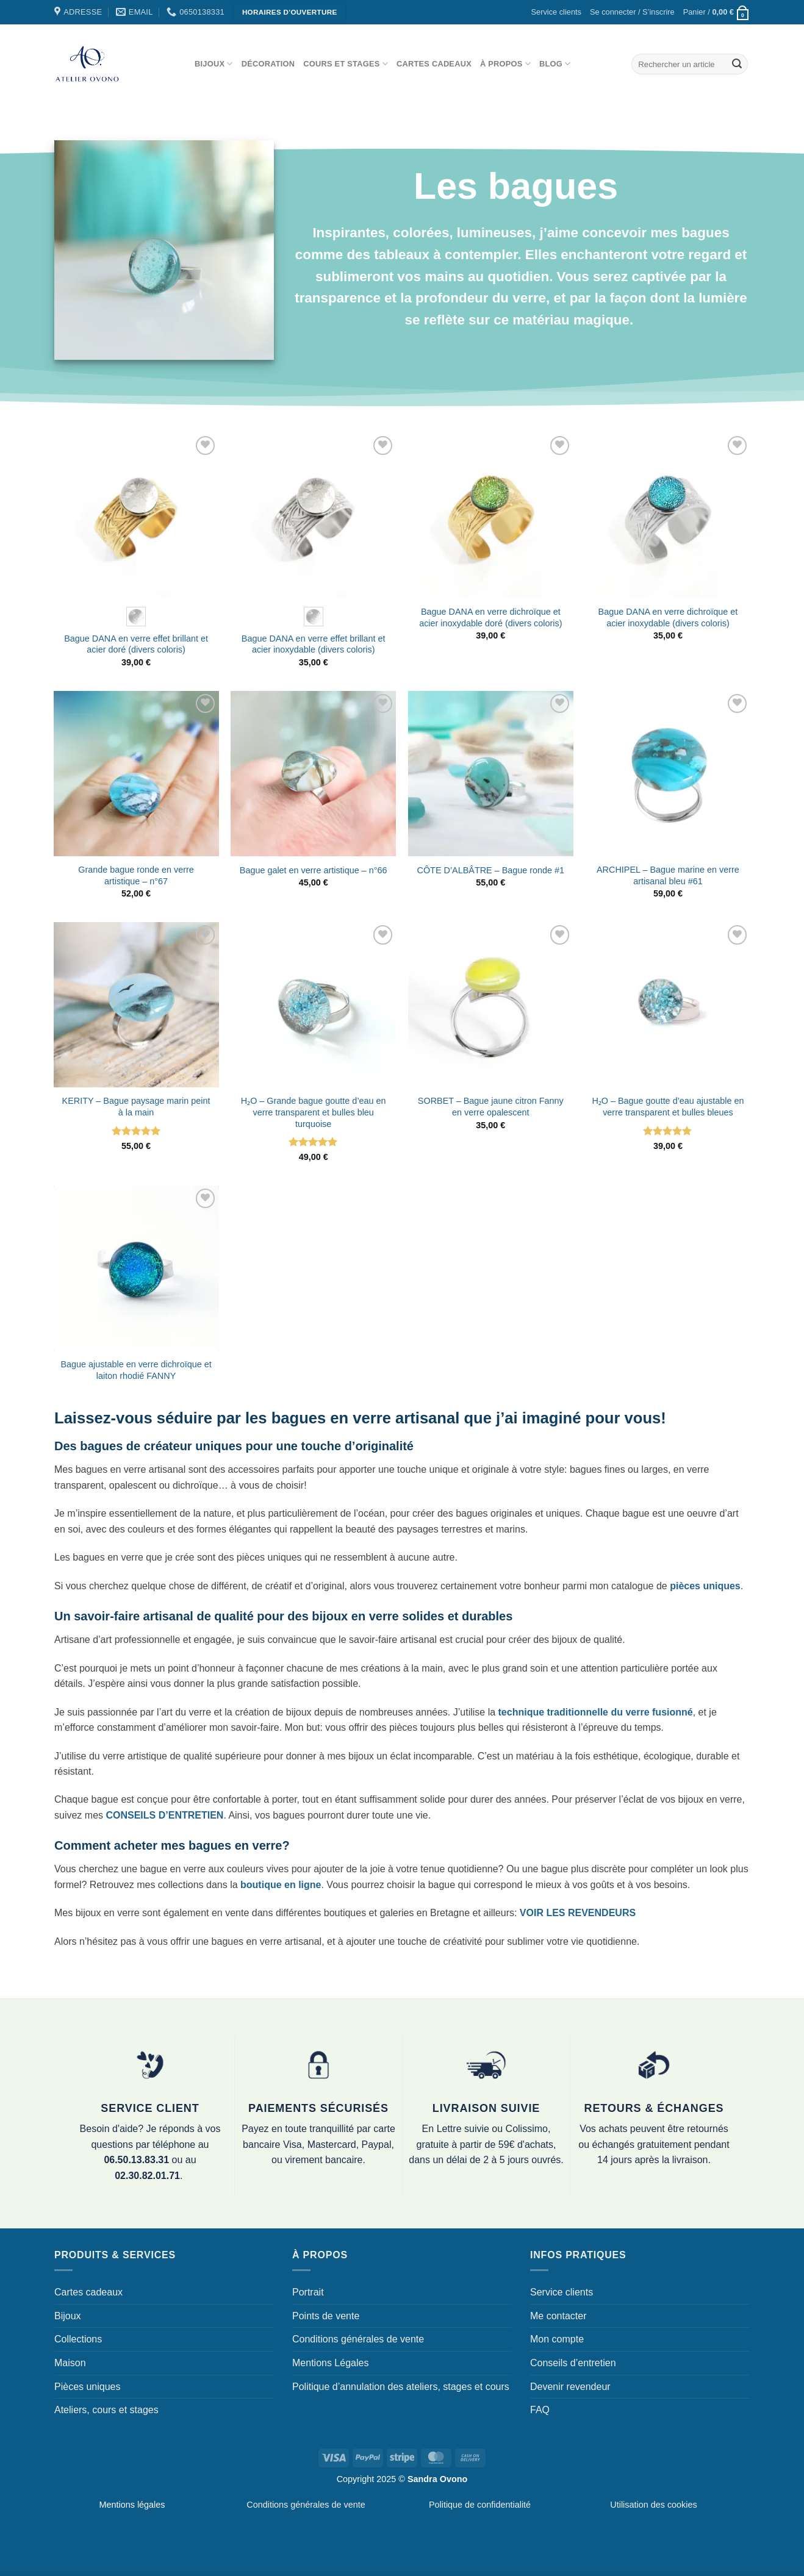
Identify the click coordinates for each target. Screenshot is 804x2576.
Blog (554, 64)
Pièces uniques (87, 2386)
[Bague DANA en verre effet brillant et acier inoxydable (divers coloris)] (313, 515)
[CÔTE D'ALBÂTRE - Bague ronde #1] (490, 773)
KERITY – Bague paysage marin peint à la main (136, 1106)
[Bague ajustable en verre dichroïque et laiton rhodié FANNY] (136, 1268)
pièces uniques (705, 1586)
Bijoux (214, 64)
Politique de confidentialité (480, 2505)
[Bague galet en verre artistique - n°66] (313, 773)
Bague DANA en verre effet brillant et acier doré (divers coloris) (136, 644)
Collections (78, 2339)
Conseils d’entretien (573, 2363)
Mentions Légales (330, 2363)
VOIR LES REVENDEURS (578, 1913)
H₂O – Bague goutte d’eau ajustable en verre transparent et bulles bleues (668, 1106)
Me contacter (558, 2316)
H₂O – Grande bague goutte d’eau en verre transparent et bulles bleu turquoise (313, 1112)
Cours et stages (345, 64)
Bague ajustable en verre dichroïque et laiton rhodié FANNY (135, 1370)
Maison (70, 2363)
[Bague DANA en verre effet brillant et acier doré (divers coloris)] (136, 515)
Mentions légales (132, 2505)
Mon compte (557, 2339)
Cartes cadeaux (434, 63)
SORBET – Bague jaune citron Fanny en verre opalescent (491, 1106)
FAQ (540, 2410)
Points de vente (325, 2316)
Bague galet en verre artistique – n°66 (313, 870)
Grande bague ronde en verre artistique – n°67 (136, 875)
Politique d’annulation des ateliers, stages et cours (400, 2386)
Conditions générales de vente (358, 2339)
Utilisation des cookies (653, 2505)
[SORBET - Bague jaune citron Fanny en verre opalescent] (490, 1004)
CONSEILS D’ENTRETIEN (164, 1815)
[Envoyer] (737, 64)
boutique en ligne (280, 1885)
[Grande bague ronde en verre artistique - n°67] (136, 773)
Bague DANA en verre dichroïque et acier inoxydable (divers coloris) (668, 617)
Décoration (268, 63)
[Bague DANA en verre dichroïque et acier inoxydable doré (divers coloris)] (490, 515)
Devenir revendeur (570, 2386)
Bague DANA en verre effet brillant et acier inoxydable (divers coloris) (314, 644)
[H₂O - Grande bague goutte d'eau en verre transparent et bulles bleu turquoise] (313, 1004)
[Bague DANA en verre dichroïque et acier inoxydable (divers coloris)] (667, 515)
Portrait (308, 2292)
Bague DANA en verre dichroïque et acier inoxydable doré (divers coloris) (490, 617)
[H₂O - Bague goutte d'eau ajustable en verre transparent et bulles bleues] (667, 1004)
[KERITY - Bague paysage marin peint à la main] (136, 1004)
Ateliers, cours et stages (106, 2410)
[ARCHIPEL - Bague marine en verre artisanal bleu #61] (667, 773)
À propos (505, 64)
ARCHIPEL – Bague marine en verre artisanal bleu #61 (668, 875)
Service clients (556, 11)
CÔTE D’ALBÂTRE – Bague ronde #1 (491, 870)
